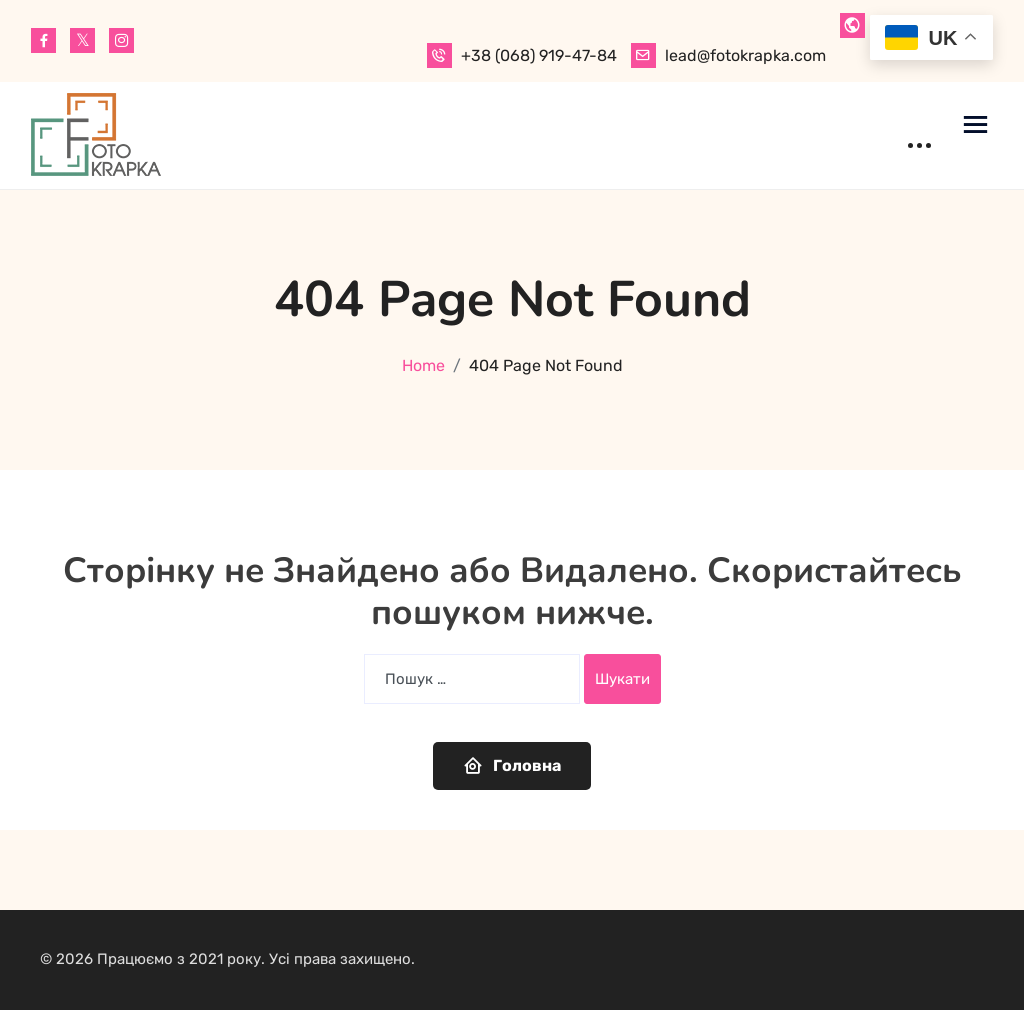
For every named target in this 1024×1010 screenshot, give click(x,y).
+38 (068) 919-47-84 (539, 55)
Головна (512, 765)
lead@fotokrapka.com (745, 55)
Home (423, 365)
